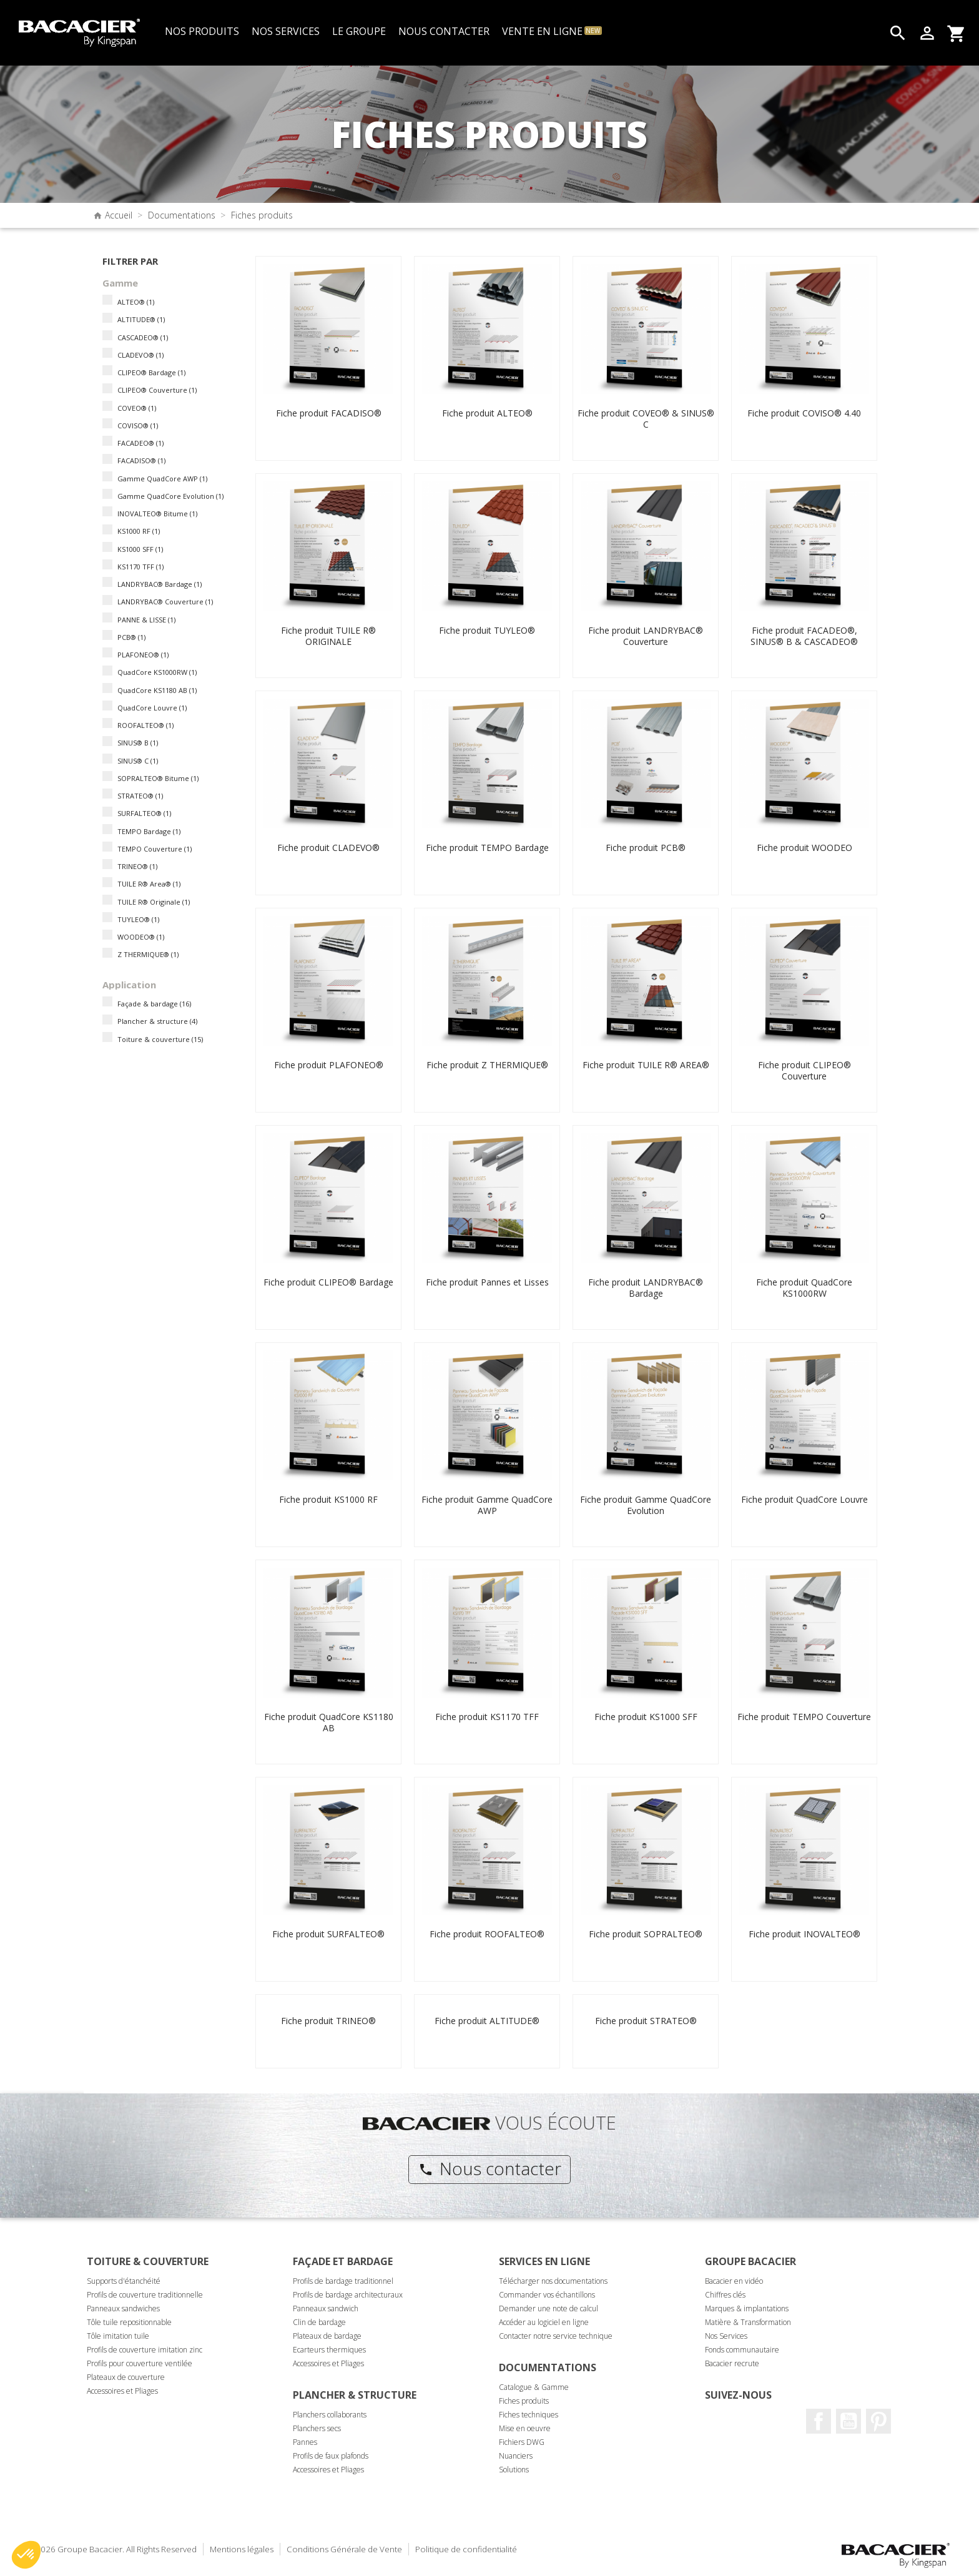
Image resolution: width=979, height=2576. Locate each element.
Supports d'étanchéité (123, 2281)
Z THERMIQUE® (148, 954)
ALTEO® (135, 302)
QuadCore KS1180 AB (157, 690)
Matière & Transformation (748, 2322)
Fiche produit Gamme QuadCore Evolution (645, 1505)
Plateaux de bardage (327, 2336)
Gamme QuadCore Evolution (170, 496)
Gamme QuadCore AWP (162, 478)
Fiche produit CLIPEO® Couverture (804, 1070)
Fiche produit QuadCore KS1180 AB (328, 1722)
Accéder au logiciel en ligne (544, 2322)
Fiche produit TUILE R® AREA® (646, 1065)
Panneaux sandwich (325, 2308)
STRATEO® (140, 795)
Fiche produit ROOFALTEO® (487, 1934)
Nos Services (726, 2336)
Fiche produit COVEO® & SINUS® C (646, 418)
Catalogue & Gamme (534, 2387)
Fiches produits (524, 2401)
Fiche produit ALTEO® (487, 413)
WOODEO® (140, 936)
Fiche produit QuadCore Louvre (804, 1499)
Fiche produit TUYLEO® (487, 630)
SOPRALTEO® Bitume (158, 778)
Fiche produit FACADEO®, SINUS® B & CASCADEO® (804, 635)
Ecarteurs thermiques (329, 2349)
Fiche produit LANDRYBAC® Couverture (645, 635)
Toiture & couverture (160, 1039)
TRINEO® (137, 866)
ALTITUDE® (141, 319)
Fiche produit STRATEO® (646, 2021)
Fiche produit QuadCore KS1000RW (804, 1287)
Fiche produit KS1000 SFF (645, 1717)
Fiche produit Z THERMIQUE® (487, 1065)
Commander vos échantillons (547, 2294)
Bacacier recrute (732, 2363)
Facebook (818, 2421)
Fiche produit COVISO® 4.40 (804, 413)
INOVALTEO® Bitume (157, 513)
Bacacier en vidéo (734, 2281)
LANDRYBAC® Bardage (159, 584)
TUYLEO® (138, 919)
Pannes (305, 2442)
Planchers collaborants (330, 2414)
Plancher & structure (157, 1021)
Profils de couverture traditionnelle (145, 2294)
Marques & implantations (747, 2308)
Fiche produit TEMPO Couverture (804, 1717)
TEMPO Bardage (148, 831)
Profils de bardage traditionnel (343, 2281)
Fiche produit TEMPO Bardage (487, 847)
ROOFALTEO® (145, 725)
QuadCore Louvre (152, 707)
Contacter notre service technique (555, 2336)
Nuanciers (516, 2456)
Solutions (514, 2469)
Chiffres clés (725, 2294)
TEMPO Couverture (154, 848)
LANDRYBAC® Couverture (165, 601)
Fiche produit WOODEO (804, 847)
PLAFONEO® (143, 654)
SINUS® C (137, 760)
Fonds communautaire (742, 2349)
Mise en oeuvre (525, 2428)
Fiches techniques (528, 2414)
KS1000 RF (138, 531)
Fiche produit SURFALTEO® (328, 1934)
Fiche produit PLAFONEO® (328, 1065)
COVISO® (137, 425)
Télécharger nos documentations (553, 2281)
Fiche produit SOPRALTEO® (645, 1934)
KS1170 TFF (140, 566)
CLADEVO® (140, 355)
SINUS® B (137, 742)
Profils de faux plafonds (330, 2456)
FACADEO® (140, 443)
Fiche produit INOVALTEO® (804, 1934)
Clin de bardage (319, 2322)
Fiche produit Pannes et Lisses (487, 1282)
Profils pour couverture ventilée (139, 2363)
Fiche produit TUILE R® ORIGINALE (328, 635)
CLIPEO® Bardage (151, 372)
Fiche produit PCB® (646, 847)
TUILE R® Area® (148, 883)
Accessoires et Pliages (122, 2391)
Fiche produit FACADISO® (328, 413)
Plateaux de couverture (126, 2377)
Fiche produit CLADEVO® (328, 847)
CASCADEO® (142, 337)
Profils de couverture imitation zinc (144, 2349)
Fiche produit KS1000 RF (328, 1499)
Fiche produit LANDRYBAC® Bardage (645, 1287)
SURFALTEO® (144, 813)
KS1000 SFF (140, 549)
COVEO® (136, 408)
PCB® (131, 637)
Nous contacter (489, 2168)
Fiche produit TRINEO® (328, 2021)
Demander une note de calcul (548, 2308)
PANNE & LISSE (146, 619)
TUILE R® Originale (153, 902)
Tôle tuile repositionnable (129, 2322)
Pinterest (878, 2421)
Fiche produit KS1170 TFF (487, 1717)
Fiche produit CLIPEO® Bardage (328, 1282)
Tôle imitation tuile (118, 2336)
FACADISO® (141, 460)
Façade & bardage (154, 1003)
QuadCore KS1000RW (157, 672)
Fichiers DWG (521, 2442)
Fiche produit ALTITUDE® (487, 2021)
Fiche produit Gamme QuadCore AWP (487, 1505)
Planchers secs (317, 2428)
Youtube (848, 2421)
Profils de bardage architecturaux (348, 2294)
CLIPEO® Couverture (157, 390)
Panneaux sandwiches (123, 2308)
